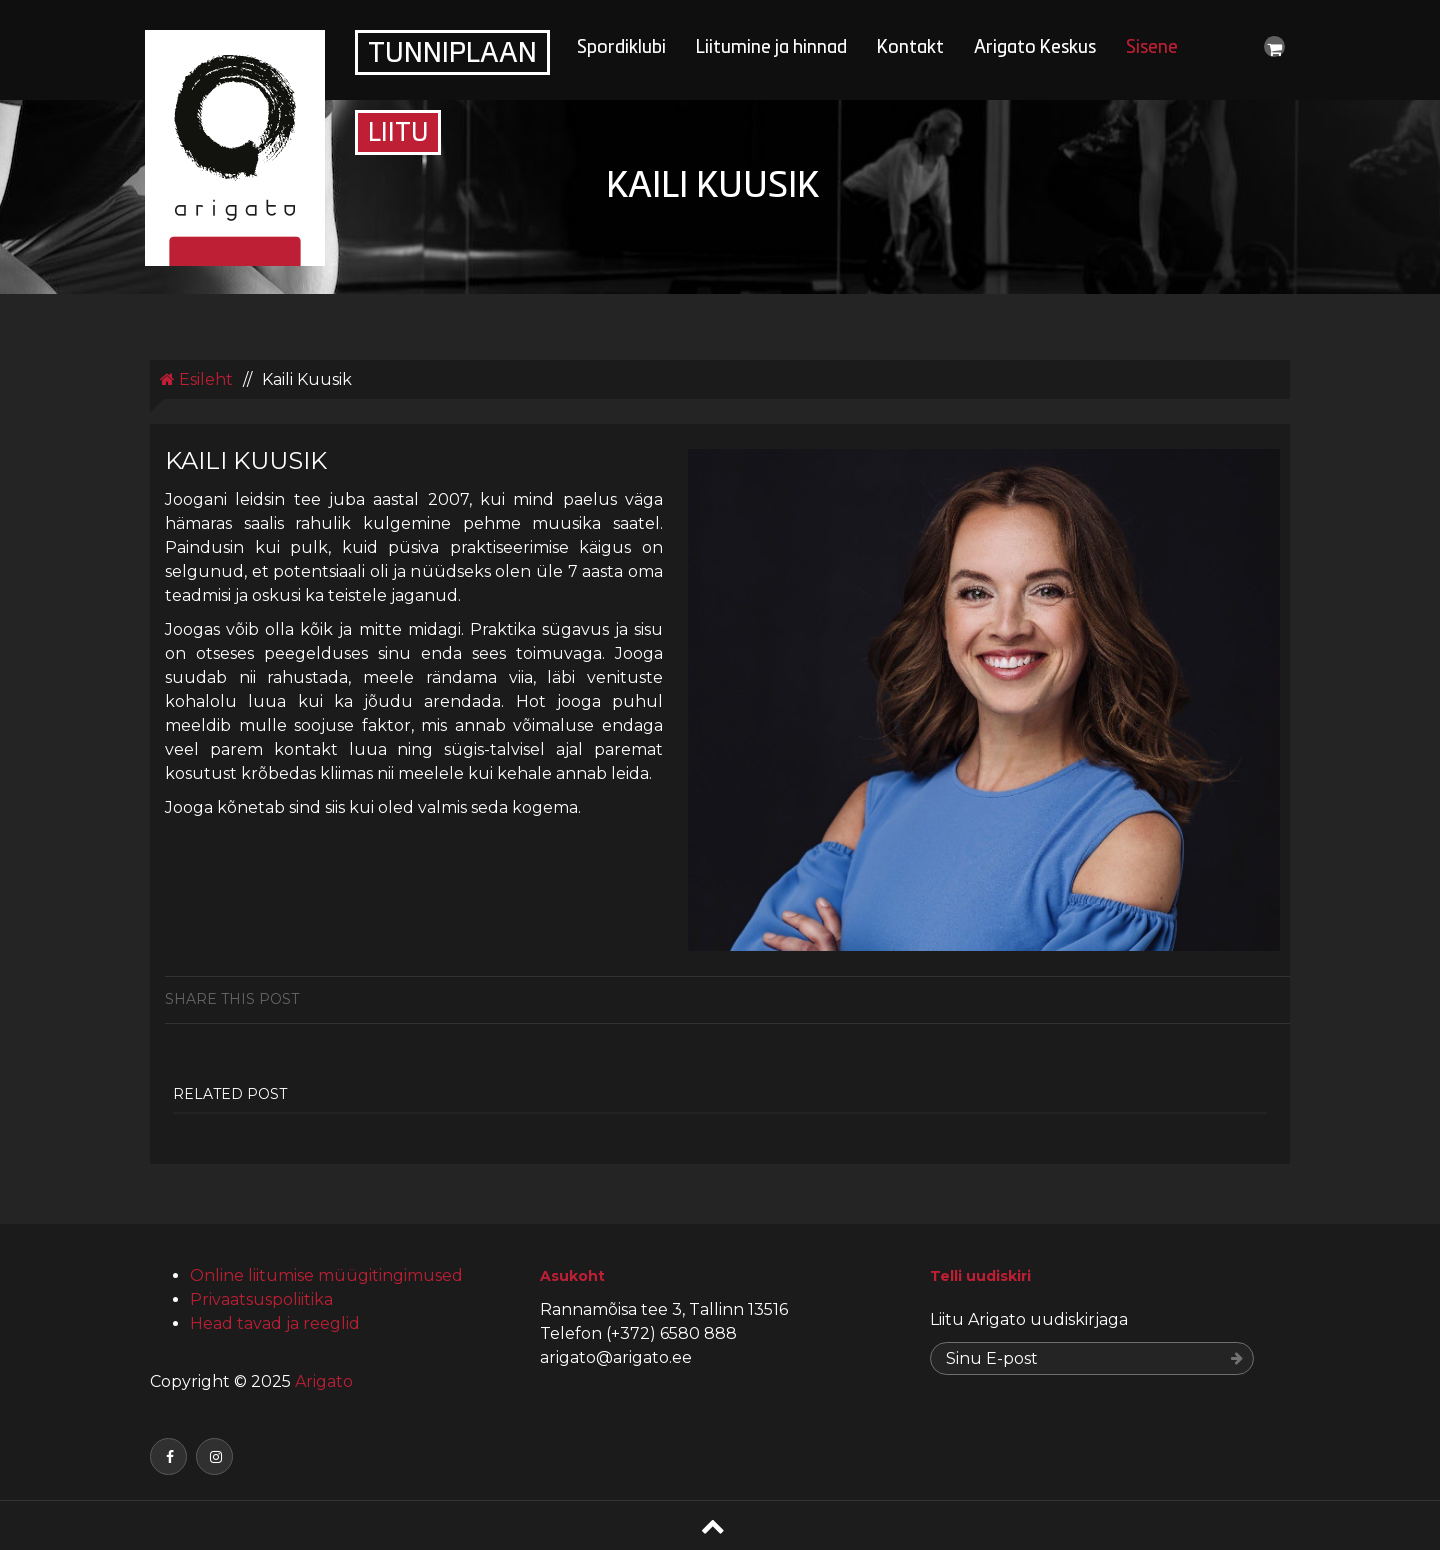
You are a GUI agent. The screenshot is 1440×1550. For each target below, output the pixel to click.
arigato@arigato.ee (616, 1357)
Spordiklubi (621, 48)
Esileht (196, 379)
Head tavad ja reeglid (275, 1323)
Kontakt (910, 48)
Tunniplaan (452, 55)
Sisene (1152, 48)
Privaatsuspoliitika (261, 1299)
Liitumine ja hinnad (771, 48)
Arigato (322, 1381)
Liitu (398, 134)
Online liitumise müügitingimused (326, 1275)
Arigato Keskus (1035, 48)
